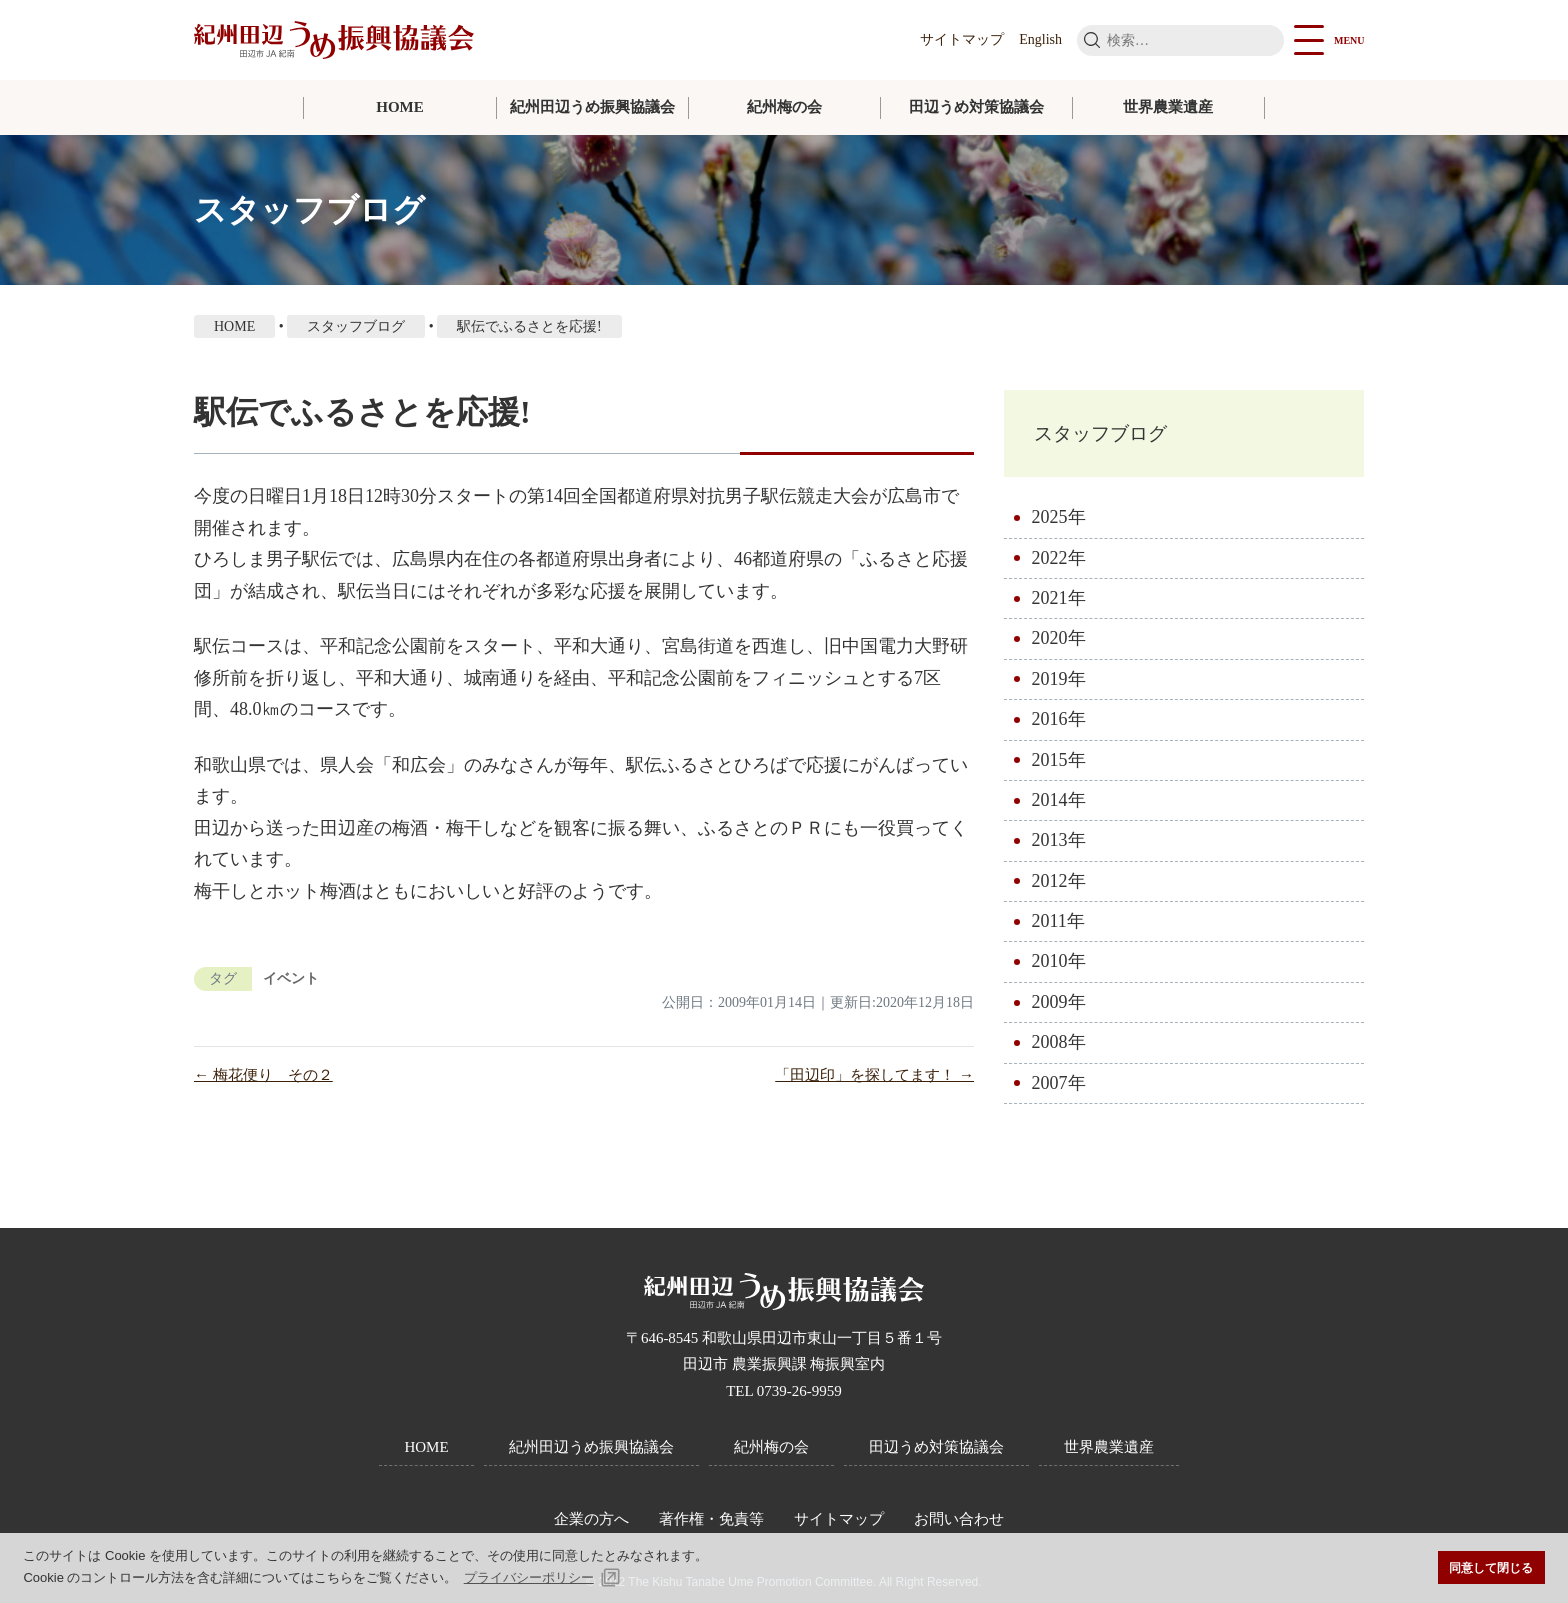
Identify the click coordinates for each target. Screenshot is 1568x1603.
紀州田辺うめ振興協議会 (592, 107)
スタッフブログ (1128, 437)
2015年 (1059, 769)
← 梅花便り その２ (263, 1075)
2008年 (1059, 1052)
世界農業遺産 (1168, 107)
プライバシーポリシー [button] (529, 1577)
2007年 (1059, 1092)
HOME (400, 107)
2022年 (1059, 567)
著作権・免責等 (711, 1519)
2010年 (1059, 971)
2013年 (1059, 850)
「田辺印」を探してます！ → (874, 1075)
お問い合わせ (959, 1519)
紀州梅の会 (784, 107)
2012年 (1059, 890)
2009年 (1059, 1011)
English (1040, 39)
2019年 (1059, 688)
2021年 (1059, 607)
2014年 (1059, 809)
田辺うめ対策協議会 (976, 107)
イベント (291, 978)
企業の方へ (591, 1519)
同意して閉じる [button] (1491, 1567)
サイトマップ (962, 39)
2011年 (1058, 930)
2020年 (1059, 648)
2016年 (1059, 728)
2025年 (1059, 526)
